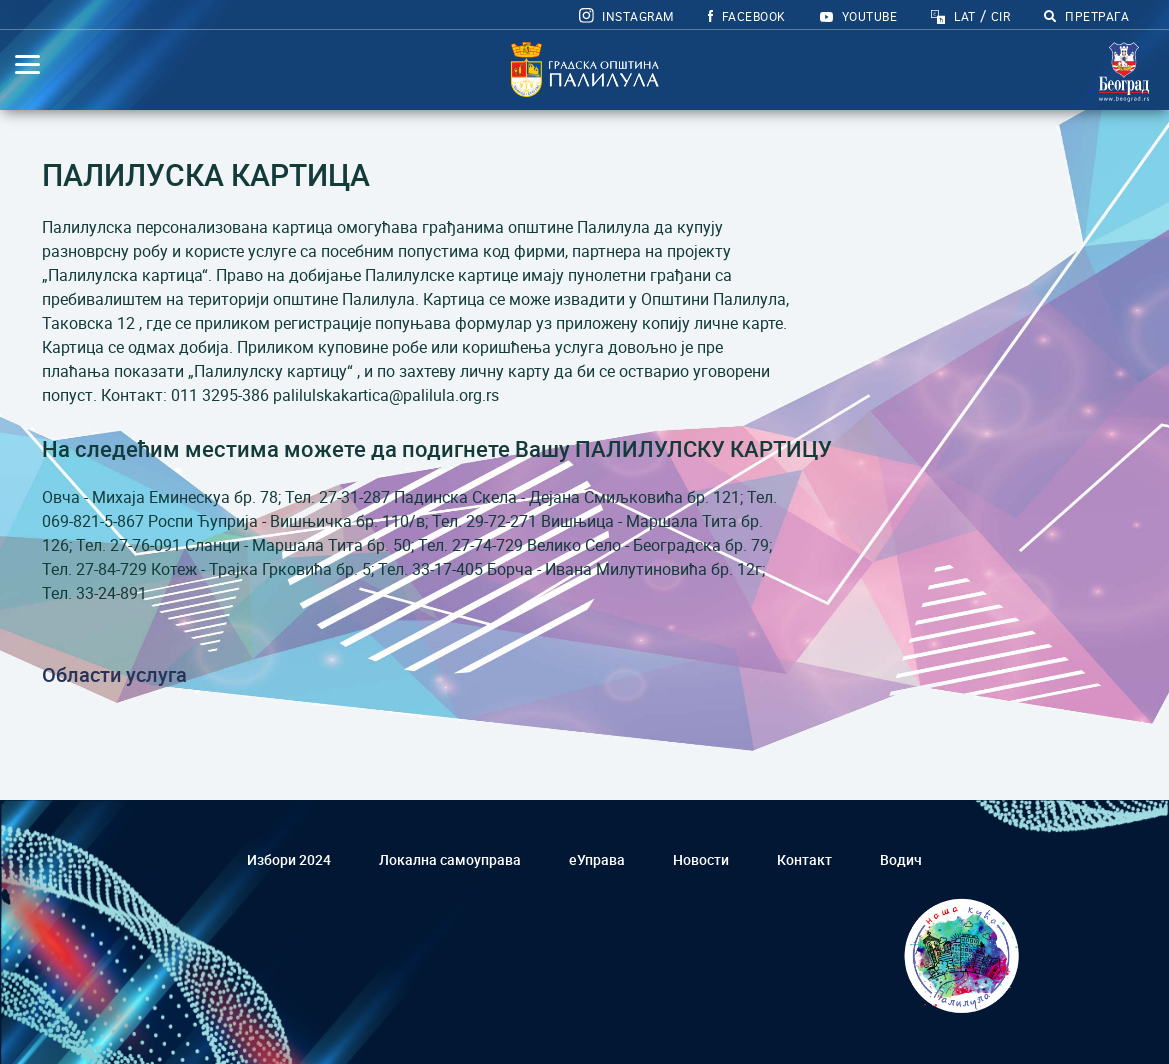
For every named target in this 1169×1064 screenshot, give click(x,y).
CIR (1000, 16)
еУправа (597, 859)
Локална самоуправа (450, 859)
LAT (964, 16)
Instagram (626, 16)
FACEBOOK (747, 16)
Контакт (804, 859)
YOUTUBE (858, 16)
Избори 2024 (289, 859)
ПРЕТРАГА (1086, 16)
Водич (901, 859)
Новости (701, 859)
